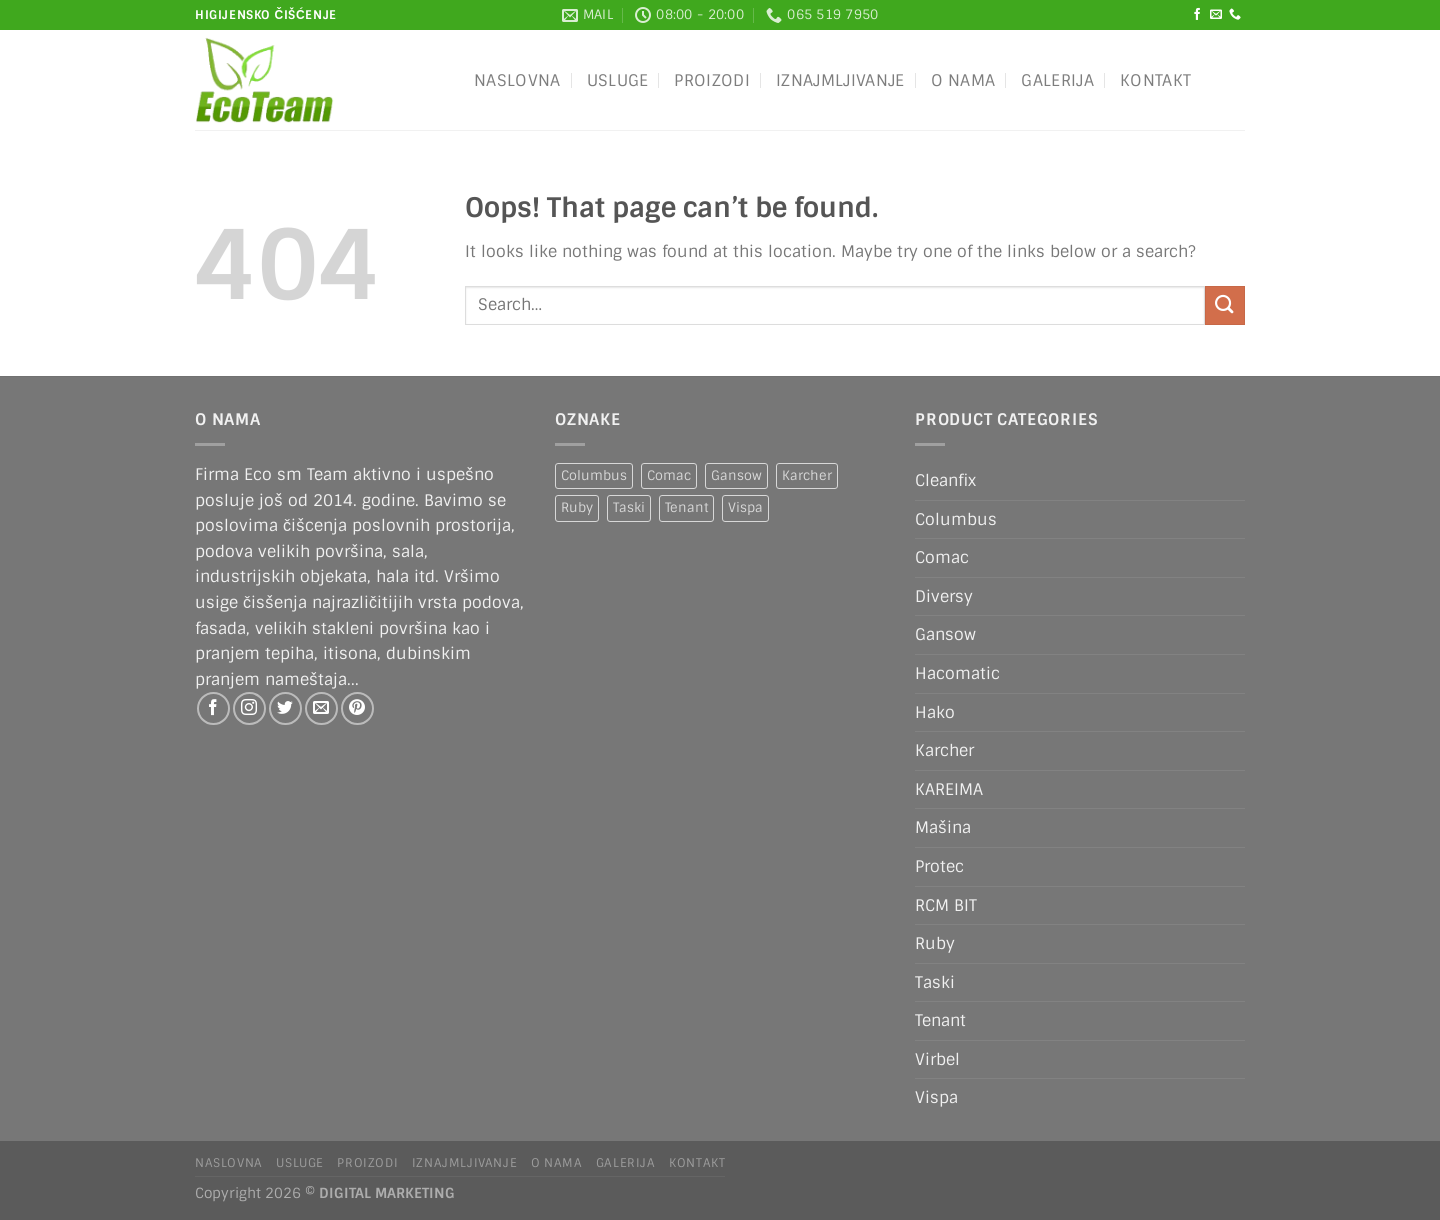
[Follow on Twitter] (285, 708)
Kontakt (1155, 80)
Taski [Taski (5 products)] (629, 507)
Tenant (940, 1020)
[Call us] (1235, 15)
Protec (939, 866)
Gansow (945, 634)
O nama (963, 80)
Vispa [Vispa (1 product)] (745, 507)
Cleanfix (945, 480)
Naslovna (517, 80)
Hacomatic (957, 673)
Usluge (618, 80)
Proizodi (712, 80)
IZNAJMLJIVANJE (840, 80)
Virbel (937, 1059)
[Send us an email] (1216, 15)
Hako (935, 712)
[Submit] (1225, 305)
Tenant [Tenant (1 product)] (686, 507)
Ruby (935, 943)
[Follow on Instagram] (249, 708)
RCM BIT (946, 905)
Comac (942, 557)
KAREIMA (949, 789)
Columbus (956, 519)
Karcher (944, 750)
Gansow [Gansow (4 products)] (736, 475)
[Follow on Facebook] (1197, 15)
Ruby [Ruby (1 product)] (577, 507)
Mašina (943, 827)
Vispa (936, 1097)
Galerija (1057, 80)
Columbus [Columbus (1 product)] (594, 475)
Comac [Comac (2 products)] (669, 475)
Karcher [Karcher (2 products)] (807, 475)
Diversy (944, 596)
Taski (935, 982)
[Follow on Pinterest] (357, 708)
